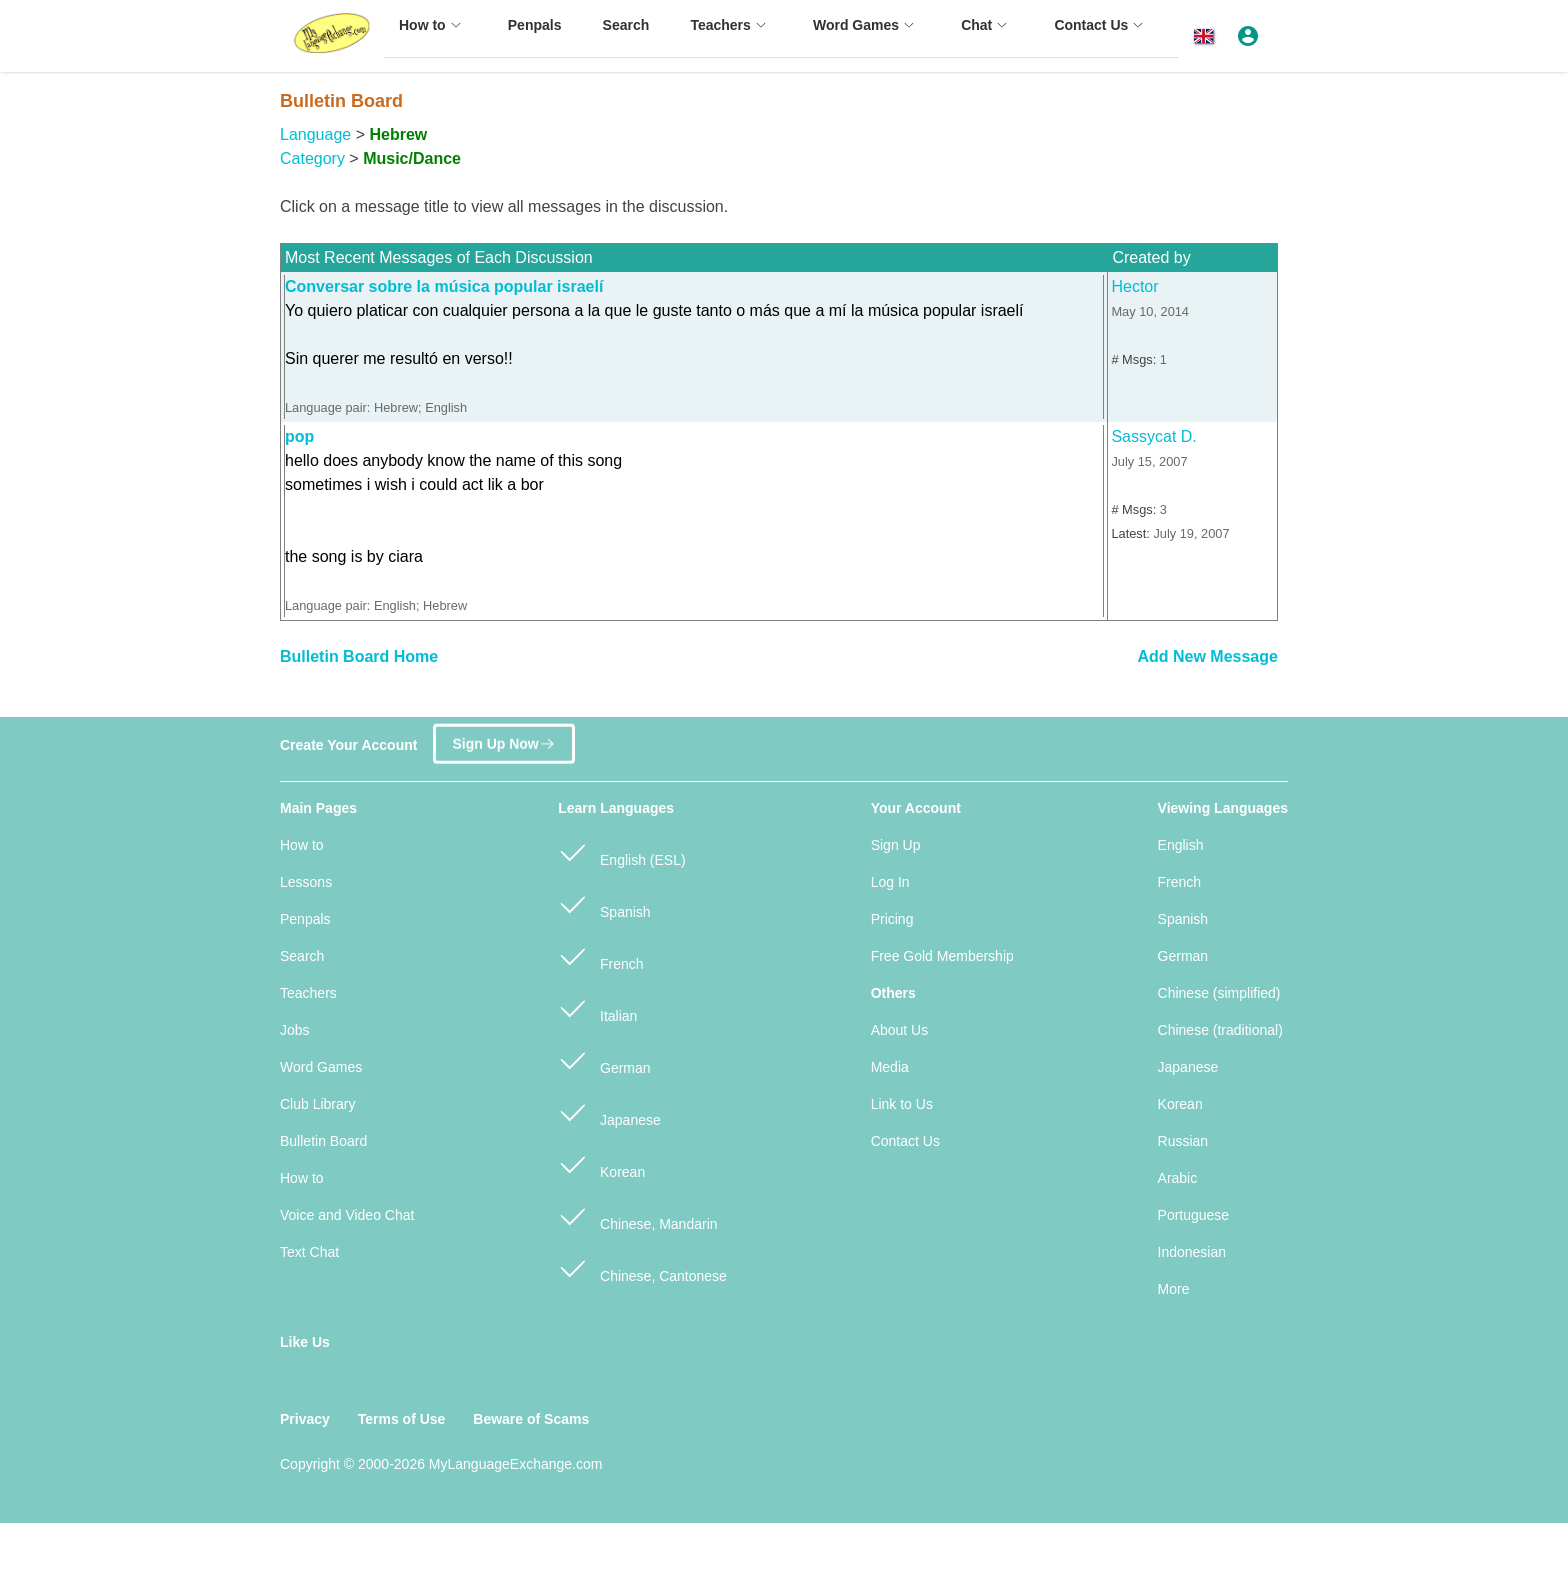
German (604, 1059)
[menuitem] (433, 34)
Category (312, 158)
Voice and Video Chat (347, 1215)
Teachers (308, 993)
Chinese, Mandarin (637, 1215)
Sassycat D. (1153, 436)
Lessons (306, 882)
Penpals (305, 919)
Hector (1134, 286)
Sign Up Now (503, 735)
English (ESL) (621, 851)
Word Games (321, 1067)
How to (302, 845)
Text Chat (309, 1252)
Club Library (317, 1104)
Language (315, 134)
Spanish (604, 903)
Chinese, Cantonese (642, 1267)
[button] (1207, 36)
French (600, 955)
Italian (597, 1007)
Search (302, 956)
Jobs (295, 1030)
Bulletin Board (323, 1141)
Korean (601, 1163)
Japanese (609, 1111)
